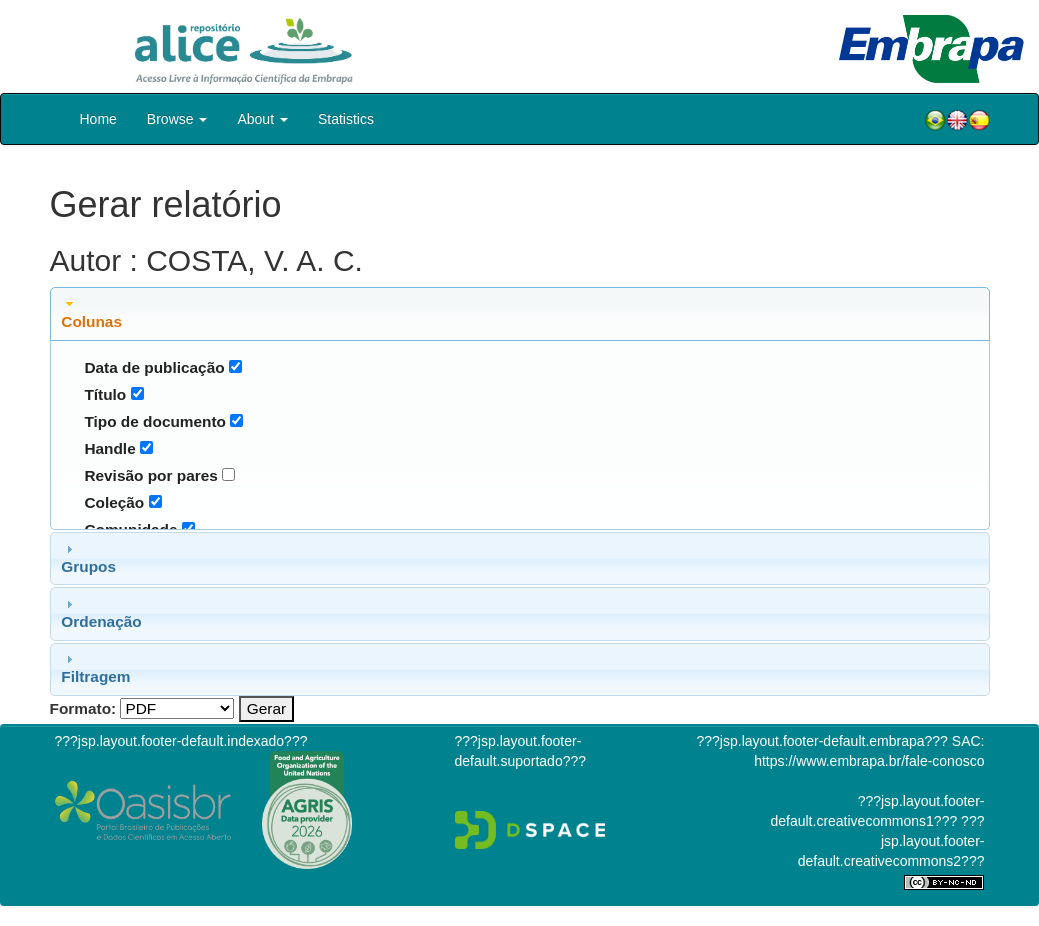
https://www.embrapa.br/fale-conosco (869, 761)
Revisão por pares (150, 475)
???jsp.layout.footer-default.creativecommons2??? (891, 841)
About (262, 119)
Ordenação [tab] (101, 613)
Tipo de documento (155, 421)
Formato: (83, 708)
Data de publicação (154, 367)
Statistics (346, 119)
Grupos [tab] (88, 558)
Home (98, 119)
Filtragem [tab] (95, 668)
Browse (177, 119)
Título (105, 394)
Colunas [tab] (91, 313)
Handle (109, 448)
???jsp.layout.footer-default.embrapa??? (822, 741)
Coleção (114, 502)
